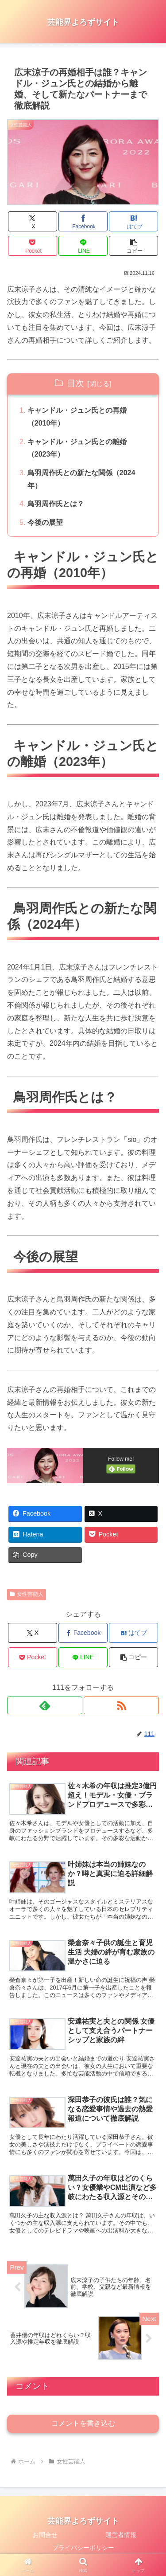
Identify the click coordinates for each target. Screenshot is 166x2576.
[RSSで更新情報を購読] (121, 1705)
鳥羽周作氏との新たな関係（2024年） (81, 479)
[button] (133, 246)
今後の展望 (45, 522)
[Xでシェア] (32, 221)
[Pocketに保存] (32, 246)
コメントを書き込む (83, 2423)
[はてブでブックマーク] (133, 221)
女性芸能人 (26, 1594)
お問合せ (45, 2534)
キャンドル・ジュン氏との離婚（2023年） (77, 448)
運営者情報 (120, 2534)
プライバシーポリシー (83, 2547)
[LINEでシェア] (83, 246)
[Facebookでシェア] (83, 221)
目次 (75, 383)
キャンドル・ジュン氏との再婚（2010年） (77, 417)
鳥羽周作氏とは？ (55, 504)
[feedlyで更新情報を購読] (44, 1705)
